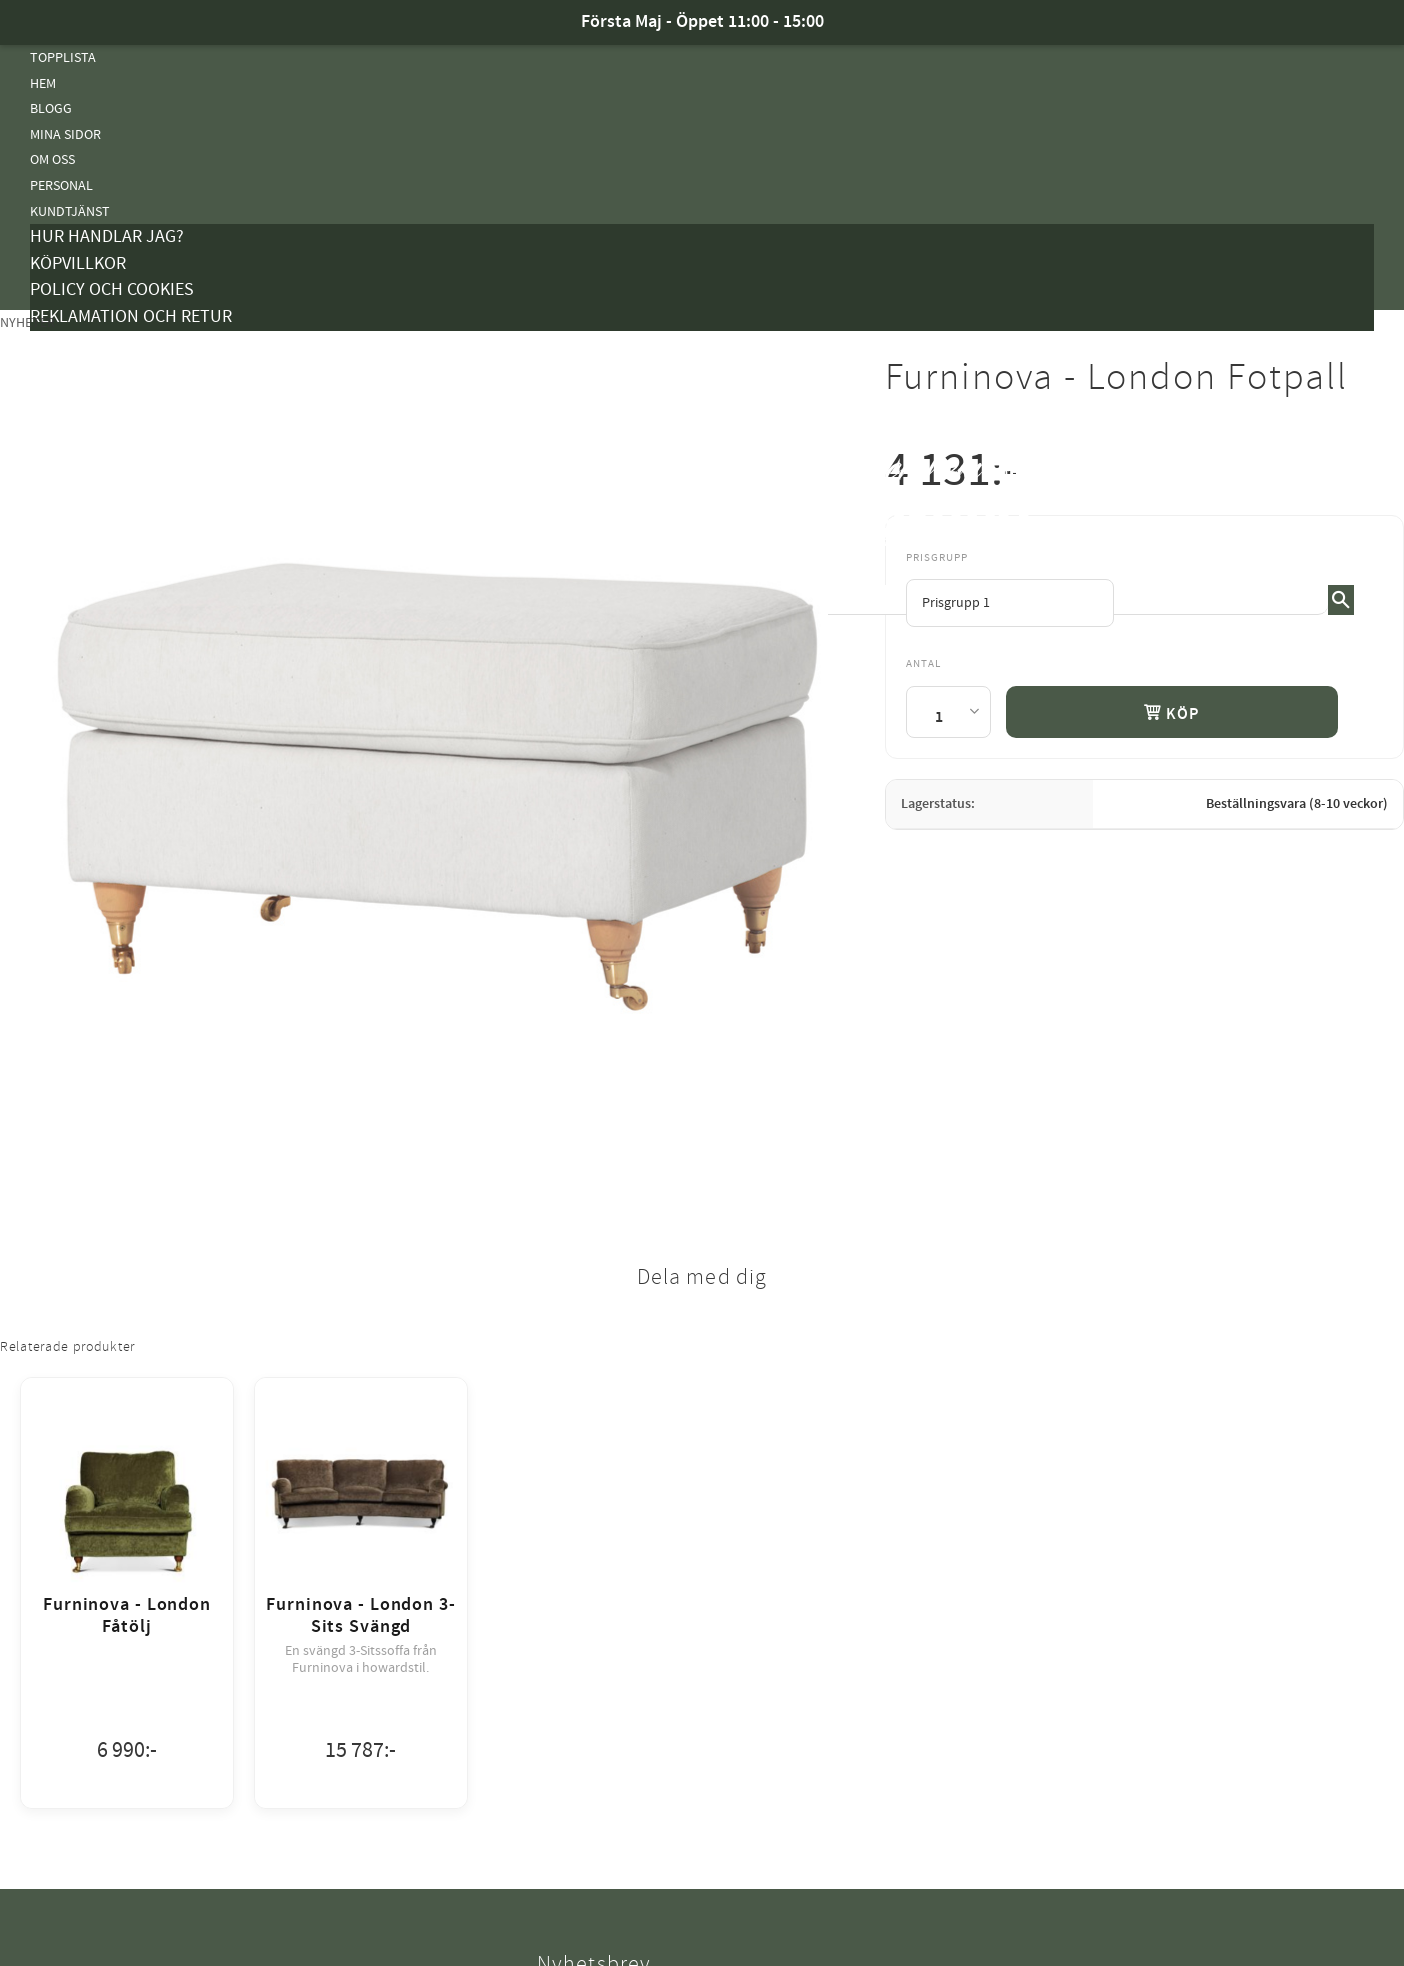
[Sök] (1341, 600)
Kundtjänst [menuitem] (70, 211)
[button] (1359, 499)
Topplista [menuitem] (63, 57)
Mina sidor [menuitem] (65, 134)
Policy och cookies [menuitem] (112, 289)
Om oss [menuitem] (52, 159)
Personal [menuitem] (61, 185)
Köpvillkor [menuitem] (78, 263)
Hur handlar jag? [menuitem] (107, 236)
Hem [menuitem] (43, 83)
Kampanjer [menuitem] (66, 343)
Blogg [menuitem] (51, 108)
